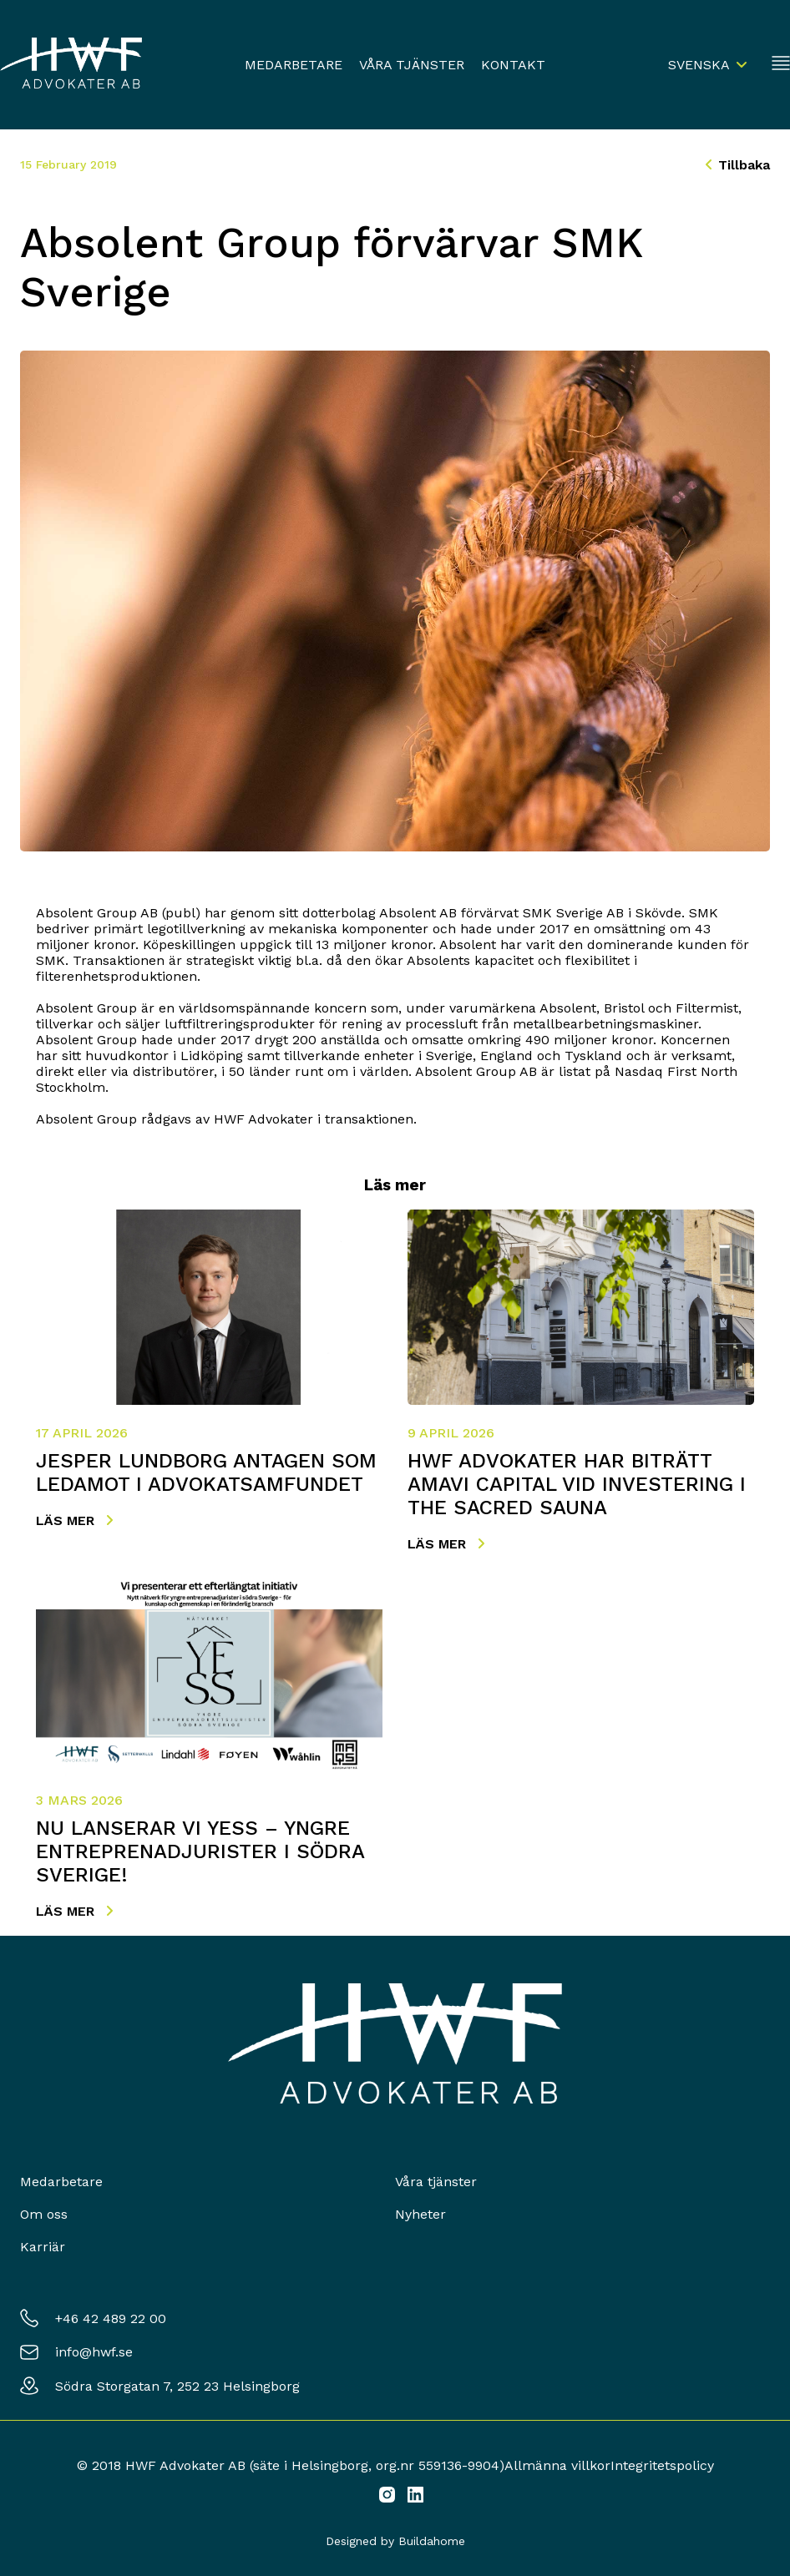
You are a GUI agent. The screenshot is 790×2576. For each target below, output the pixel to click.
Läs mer (74, 1520)
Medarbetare (293, 65)
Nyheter (420, 2214)
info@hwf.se (94, 2352)
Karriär (42, 2247)
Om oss (44, 2214)
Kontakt (513, 65)
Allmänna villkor (557, 2465)
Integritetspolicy (662, 2465)
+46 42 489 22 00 (110, 2318)
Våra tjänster (411, 65)
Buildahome (431, 2541)
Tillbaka (738, 165)
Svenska (699, 65)
